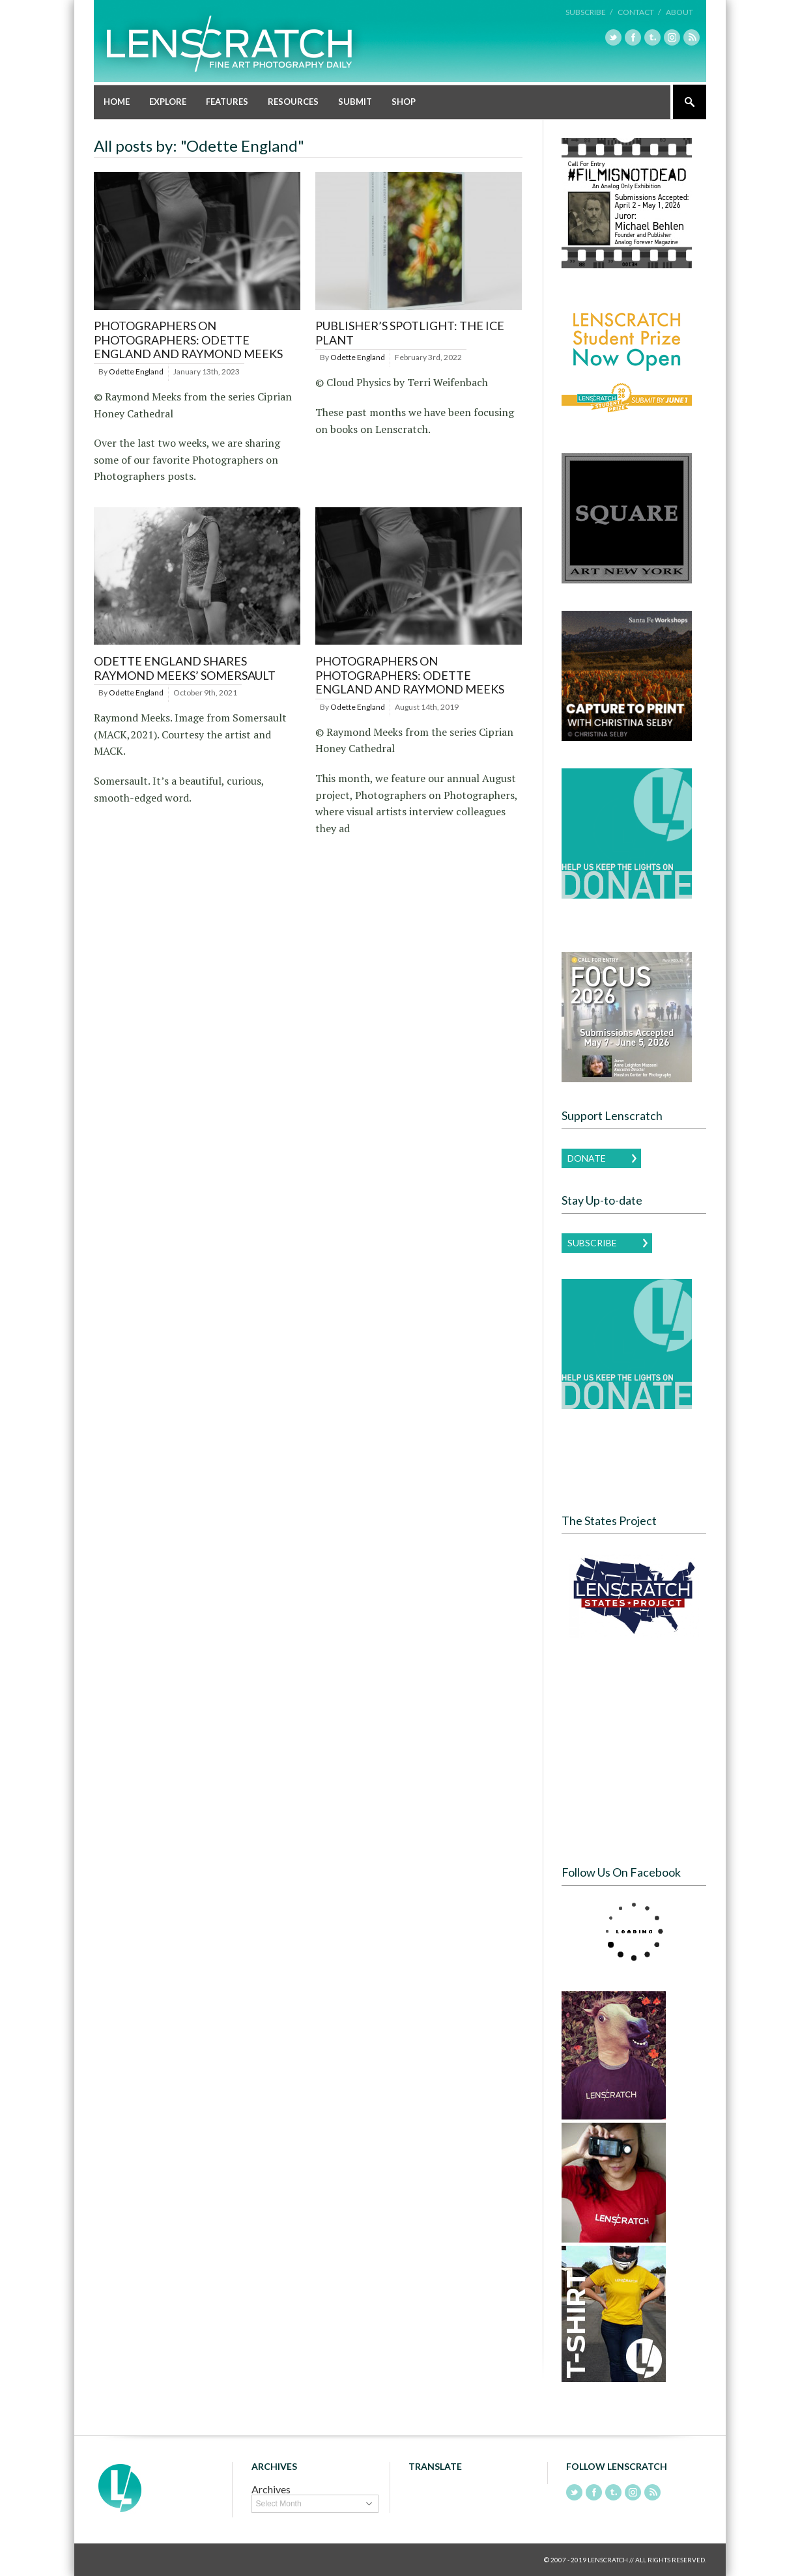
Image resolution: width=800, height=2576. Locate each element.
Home (117, 101)
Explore (167, 101)
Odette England (136, 371)
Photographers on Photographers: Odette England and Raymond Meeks (188, 339)
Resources (293, 101)
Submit (355, 101)
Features (227, 101)
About (679, 12)
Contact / (639, 12)
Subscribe (592, 1242)
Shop (404, 101)
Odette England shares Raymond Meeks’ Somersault (185, 668)
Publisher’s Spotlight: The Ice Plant (409, 332)
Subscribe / (588, 12)
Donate (586, 1158)
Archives (271, 2489)
